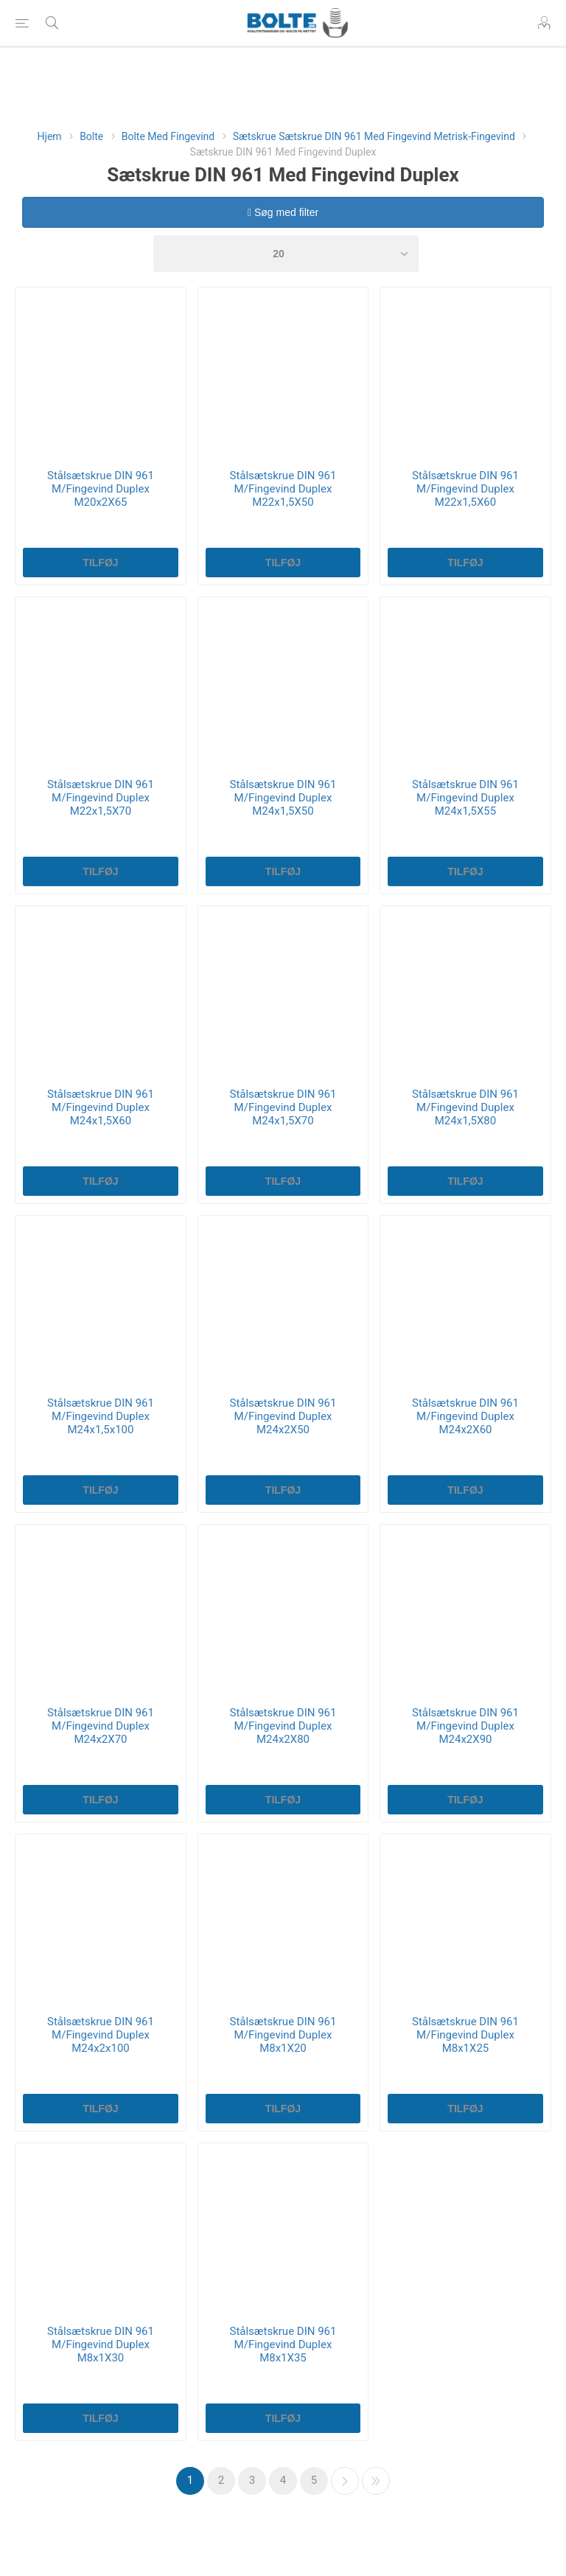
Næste (345, 2481)
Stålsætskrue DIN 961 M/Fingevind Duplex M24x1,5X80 (465, 1107)
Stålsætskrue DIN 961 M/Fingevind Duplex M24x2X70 (100, 1726)
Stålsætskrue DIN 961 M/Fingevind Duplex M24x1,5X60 (100, 1107)
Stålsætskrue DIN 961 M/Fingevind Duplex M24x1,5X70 (283, 1107)
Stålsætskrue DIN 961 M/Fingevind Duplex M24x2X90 (465, 1726)
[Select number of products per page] (286, 253)
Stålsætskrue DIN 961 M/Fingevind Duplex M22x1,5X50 (283, 489)
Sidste (376, 2481)
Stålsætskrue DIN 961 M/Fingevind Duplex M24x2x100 (100, 2035)
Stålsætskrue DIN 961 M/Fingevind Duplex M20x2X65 (100, 489)
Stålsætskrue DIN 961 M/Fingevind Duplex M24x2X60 (465, 1416)
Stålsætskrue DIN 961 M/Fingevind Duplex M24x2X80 (283, 1726)
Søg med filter (283, 212)
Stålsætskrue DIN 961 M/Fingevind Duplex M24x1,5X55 (465, 798)
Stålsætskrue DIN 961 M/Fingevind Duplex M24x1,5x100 (100, 1416)
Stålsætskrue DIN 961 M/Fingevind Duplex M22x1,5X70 (100, 798)
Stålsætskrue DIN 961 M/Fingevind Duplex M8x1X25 (465, 2035)
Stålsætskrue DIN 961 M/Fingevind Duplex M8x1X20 (283, 2035)
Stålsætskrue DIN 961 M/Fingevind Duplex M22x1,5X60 (465, 489)
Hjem (50, 136)
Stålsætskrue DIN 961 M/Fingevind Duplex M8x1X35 (283, 2344)
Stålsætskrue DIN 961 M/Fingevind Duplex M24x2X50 (283, 1416)
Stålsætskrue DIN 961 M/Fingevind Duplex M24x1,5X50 (283, 798)
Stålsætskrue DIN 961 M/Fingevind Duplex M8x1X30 (100, 2344)
